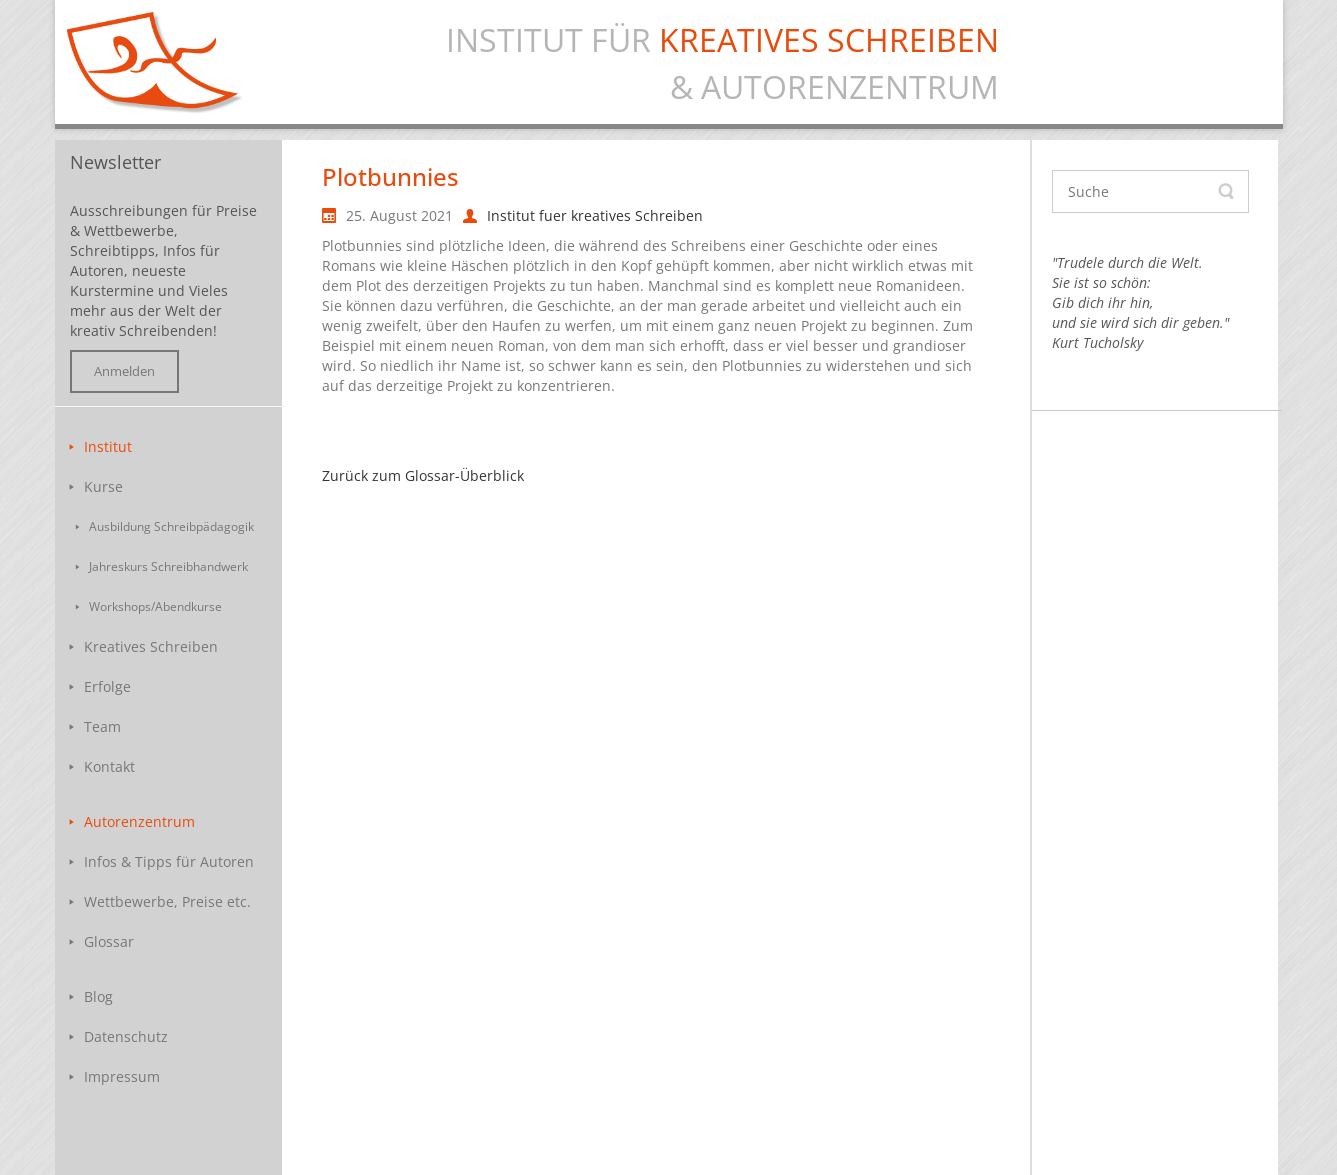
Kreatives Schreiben (151, 646)
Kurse (103, 486)
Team (102, 726)
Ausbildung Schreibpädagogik (171, 526)
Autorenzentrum (139, 821)
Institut (108, 446)
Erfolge (107, 686)
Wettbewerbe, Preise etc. (167, 901)
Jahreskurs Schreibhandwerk (168, 566)
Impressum (122, 1076)
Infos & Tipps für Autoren (169, 861)
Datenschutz (126, 1036)
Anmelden (124, 371)
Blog (98, 996)
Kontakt (109, 766)
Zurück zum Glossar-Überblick (423, 475)
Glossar (109, 941)
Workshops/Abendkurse (155, 606)
